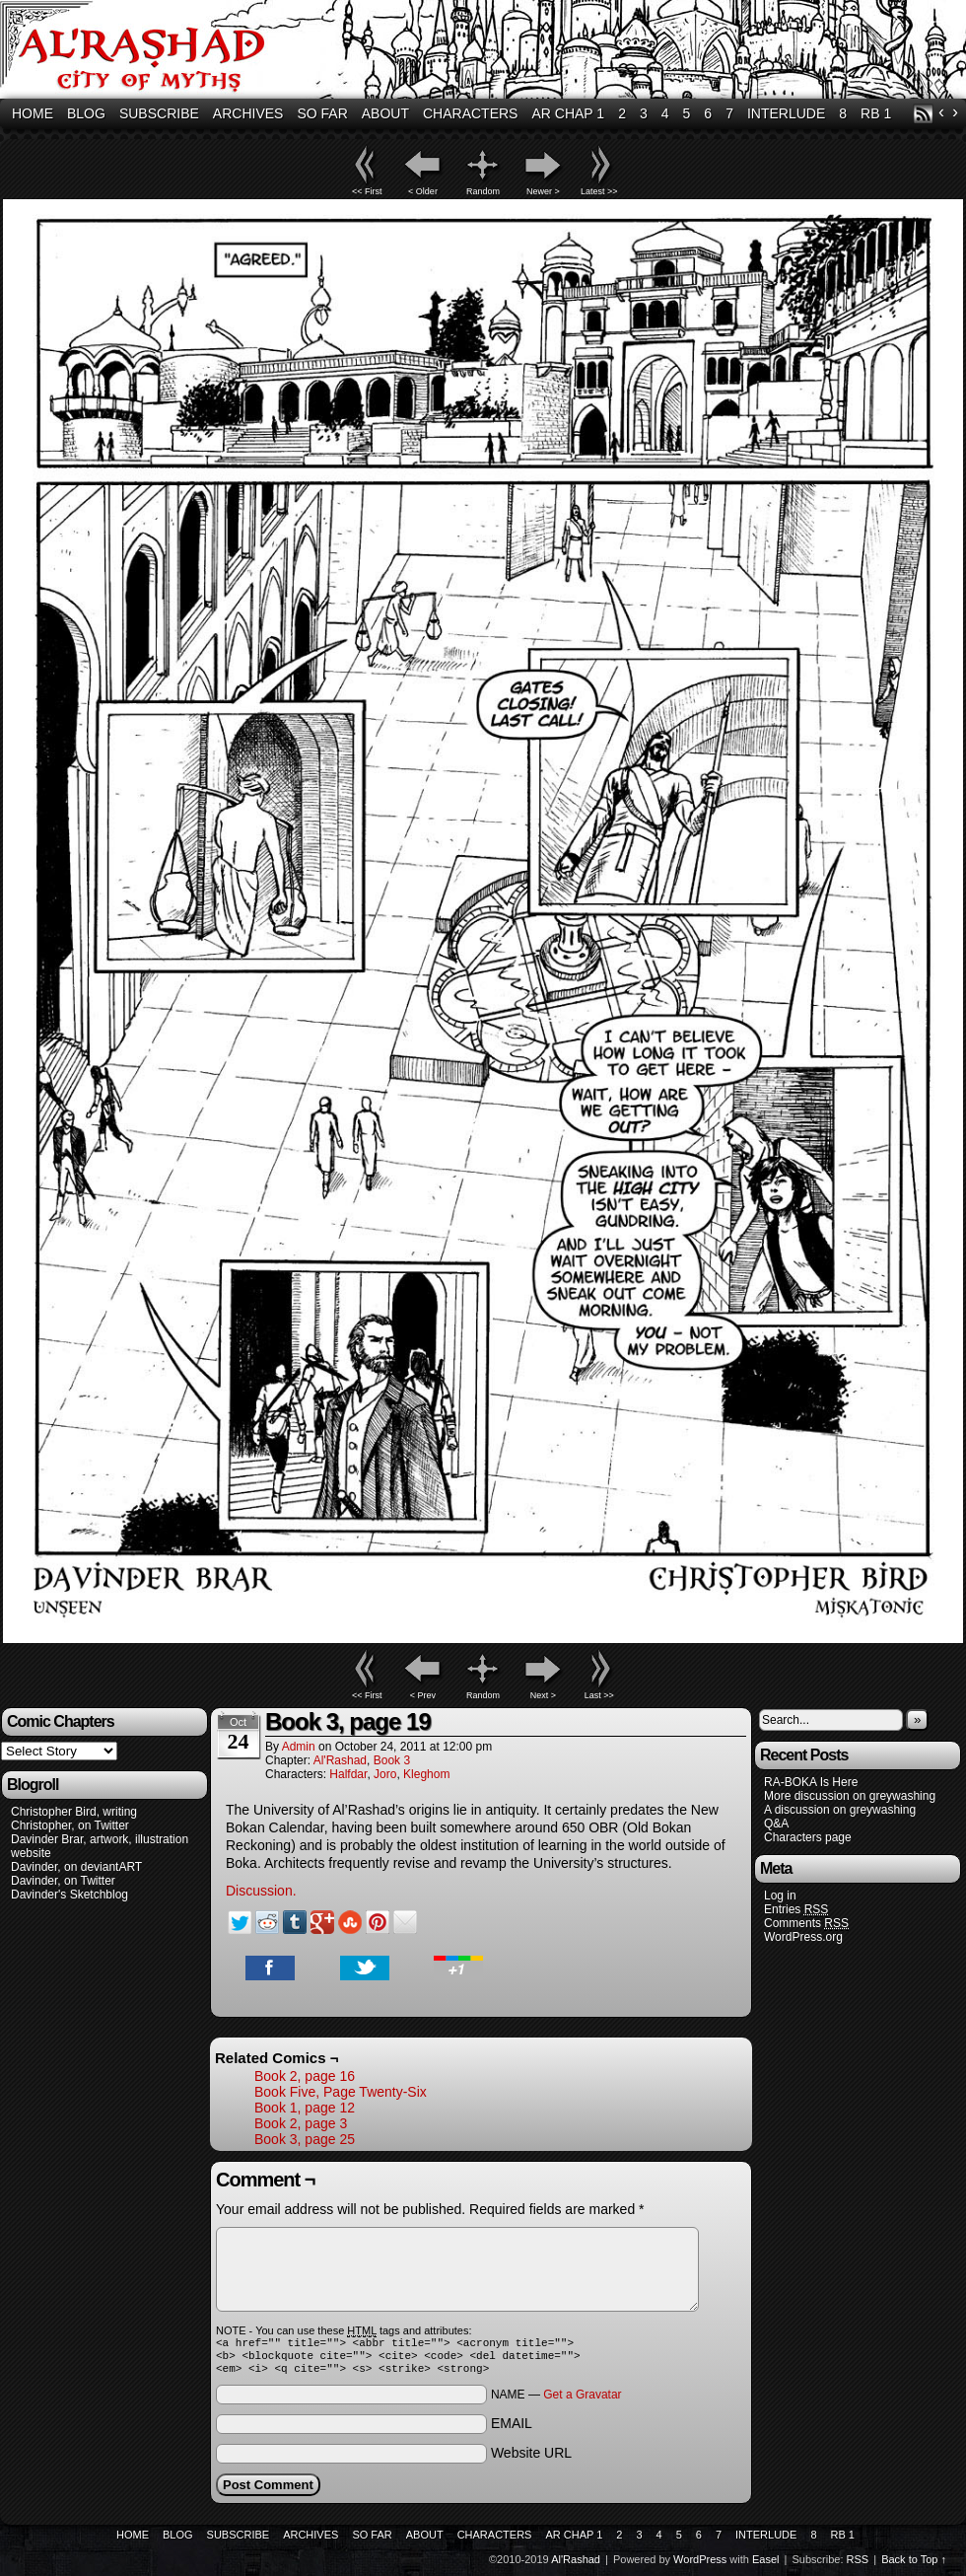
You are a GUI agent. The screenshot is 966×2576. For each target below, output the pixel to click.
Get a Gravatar (582, 2400)
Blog (86, 113)
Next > (543, 1695)
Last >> (599, 1695)
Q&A (776, 1823)
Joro (385, 1774)
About (385, 113)
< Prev (423, 1695)
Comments (806, 1923)
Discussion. (261, 1890)
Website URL (531, 2459)
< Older (423, 191)
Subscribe (159, 113)
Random (483, 191)
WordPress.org (803, 1937)
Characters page (808, 1837)
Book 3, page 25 (304, 2139)
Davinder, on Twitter (63, 1881)
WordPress (699, 2565)
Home (32, 113)
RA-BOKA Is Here (811, 1782)
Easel (766, 2565)
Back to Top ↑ (913, 2565)
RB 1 (876, 113)
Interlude (786, 113)
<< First (367, 191)
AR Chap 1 (567, 113)
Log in (780, 1895)
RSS (923, 114)
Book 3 (392, 1760)
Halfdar (348, 1774)
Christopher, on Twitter (70, 1825)
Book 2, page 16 (304, 2076)
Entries (796, 1909)
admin (298, 1746)
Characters (470, 113)
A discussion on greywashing (840, 1810)
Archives (248, 113)
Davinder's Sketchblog (69, 1894)
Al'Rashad (340, 1760)
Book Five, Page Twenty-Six (340, 2092)
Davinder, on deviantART (76, 1867)
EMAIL (511, 2429)
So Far (322, 113)
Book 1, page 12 (304, 2107)
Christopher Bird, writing (74, 1812)
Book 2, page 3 (300, 2123)
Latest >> (599, 191)
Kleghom (426, 1774)
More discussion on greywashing (849, 1796)
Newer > (543, 191)
